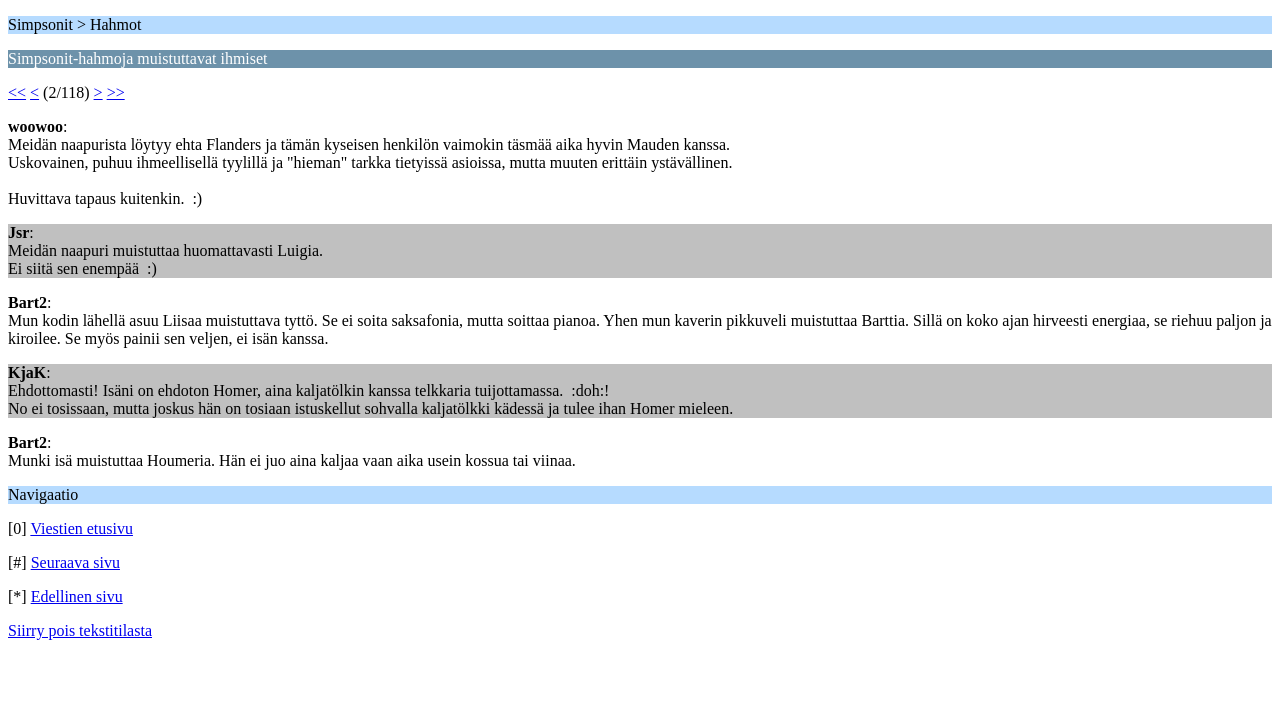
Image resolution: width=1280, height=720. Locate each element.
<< (17, 92)
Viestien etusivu (81, 528)
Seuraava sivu (75, 562)
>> (116, 92)
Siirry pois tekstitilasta (80, 630)
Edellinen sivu (77, 596)
